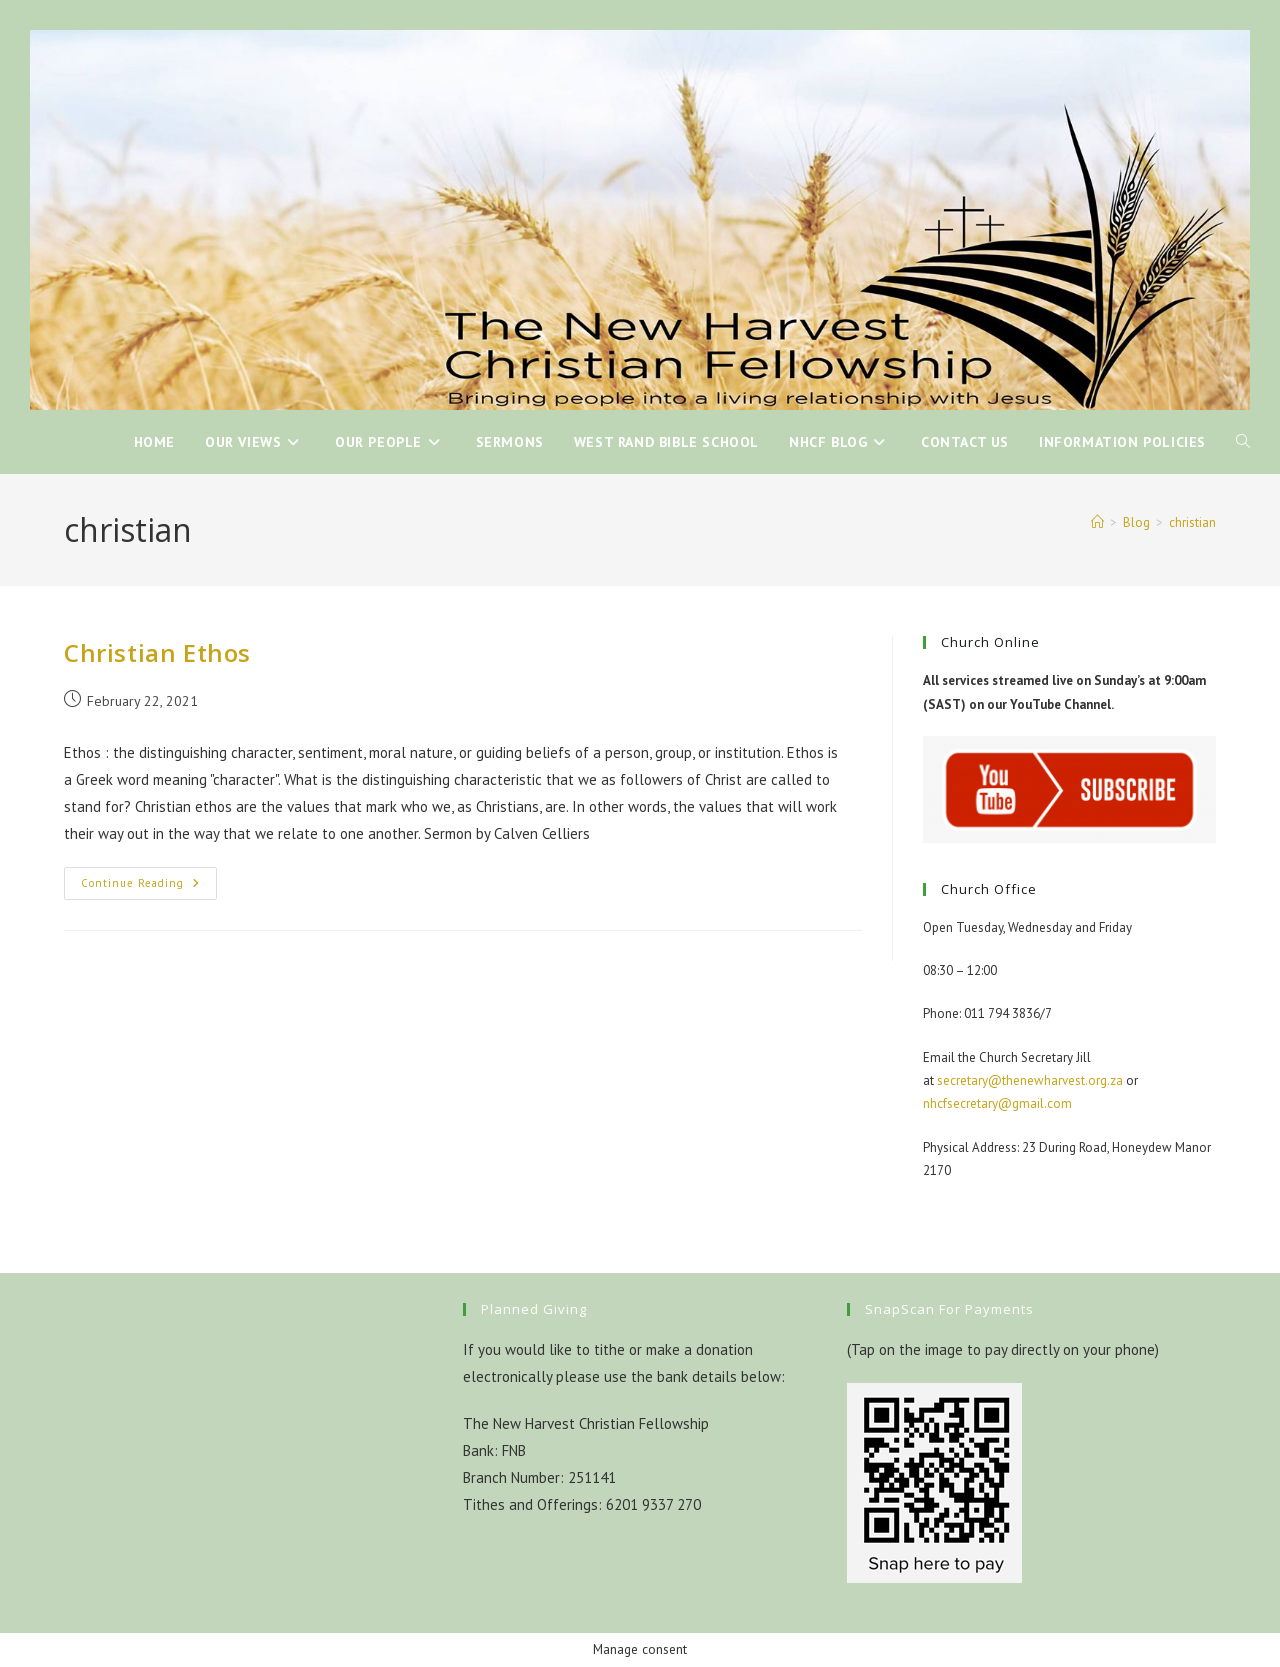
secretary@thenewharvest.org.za (1030, 1080)
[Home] (1097, 522)
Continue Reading (149, 887)
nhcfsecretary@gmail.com (997, 1103)
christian (1192, 522)
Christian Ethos (157, 652)
